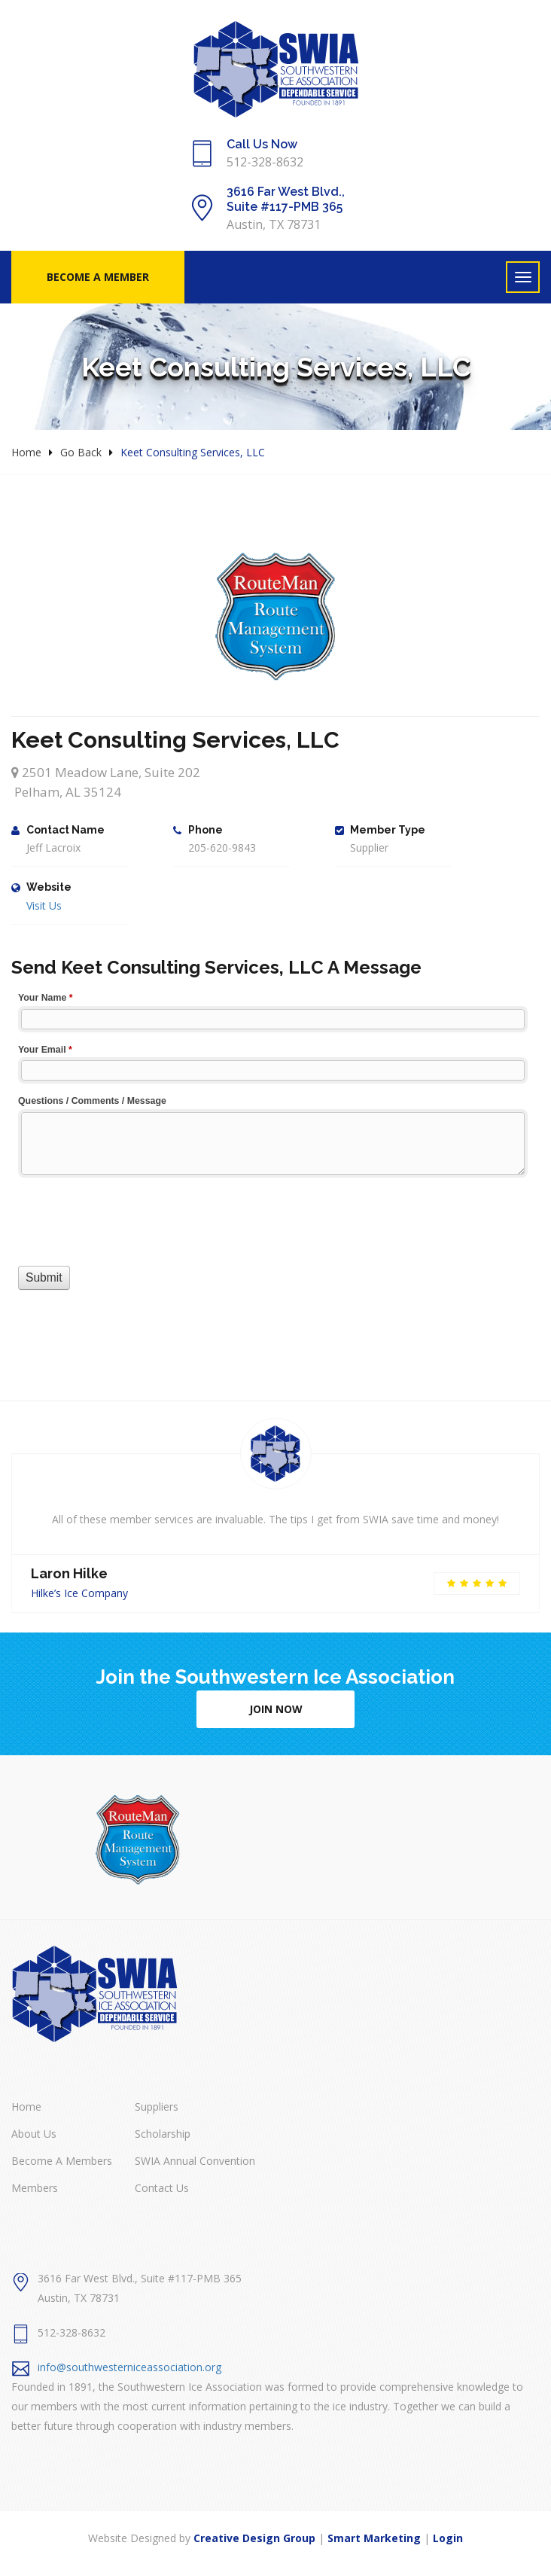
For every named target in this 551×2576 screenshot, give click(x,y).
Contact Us (162, 2188)
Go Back (81, 452)
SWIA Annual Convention (195, 2161)
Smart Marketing (374, 2538)
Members (34, 2188)
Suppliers (156, 2106)
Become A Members (61, 2161)
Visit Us (44, 905)
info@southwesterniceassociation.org (129, 2367)
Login (448, 2538)
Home (26, 452)
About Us (33, 2133)
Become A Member (98, 277)
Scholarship (162, 2133)
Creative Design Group (254, 2538)
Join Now (276, 1709)
